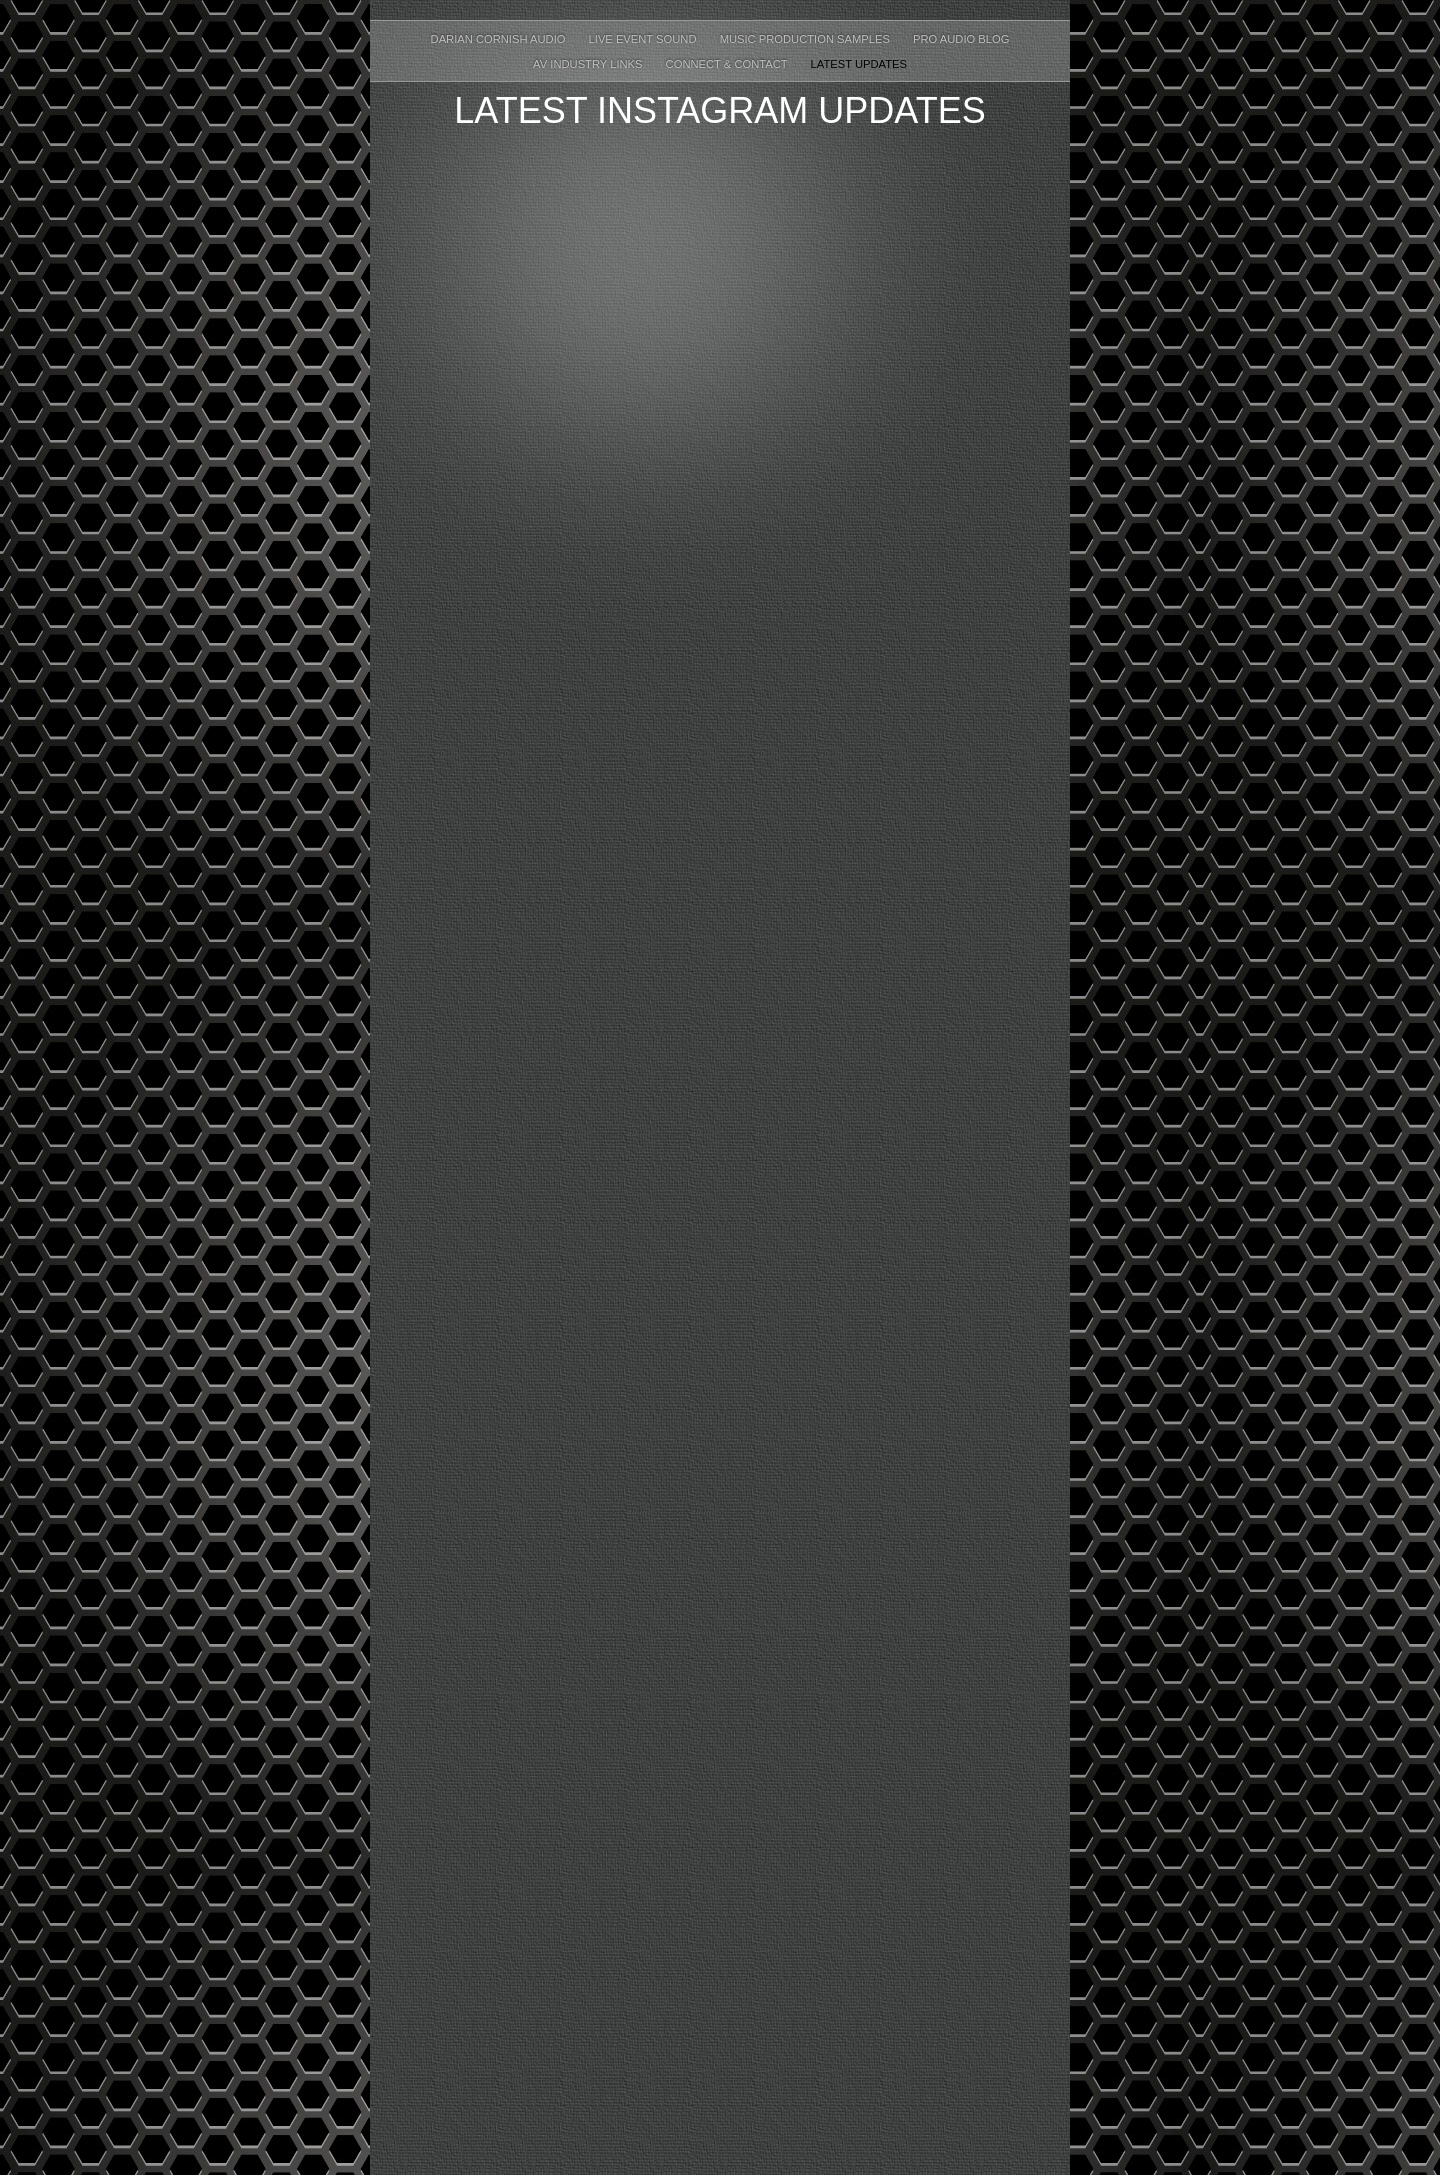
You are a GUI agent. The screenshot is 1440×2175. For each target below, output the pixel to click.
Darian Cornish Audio (500, 39)
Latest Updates (859, 64)
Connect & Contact (728, 64)
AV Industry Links (589, 64)
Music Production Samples (806, 39)
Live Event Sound (644, 39)
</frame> (720, 1175)
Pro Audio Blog (961, 39)
